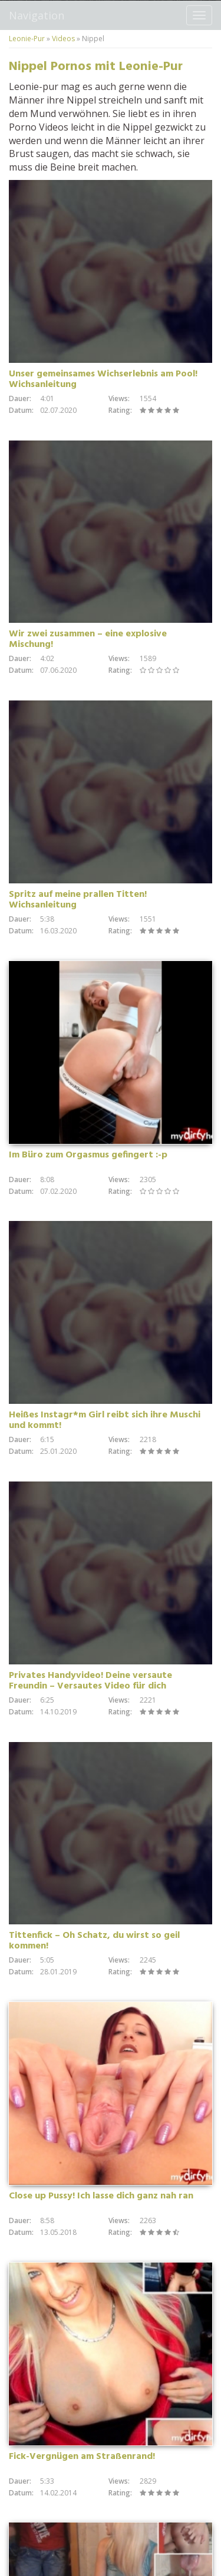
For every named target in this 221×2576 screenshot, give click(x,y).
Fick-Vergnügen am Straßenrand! (82, 2456)
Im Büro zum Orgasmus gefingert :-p (88, 1155)
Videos (63, 39)
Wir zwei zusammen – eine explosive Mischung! (88, 639)
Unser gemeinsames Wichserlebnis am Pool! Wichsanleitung (103, 379)
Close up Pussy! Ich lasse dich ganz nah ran (101, 2196)
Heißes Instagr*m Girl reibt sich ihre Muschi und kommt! (104, 1420)
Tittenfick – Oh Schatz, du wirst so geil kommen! (94, 1941)
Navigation (36, 15)
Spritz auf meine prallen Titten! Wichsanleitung (78, 900)
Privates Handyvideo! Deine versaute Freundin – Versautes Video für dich (90, 1681)
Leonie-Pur (27, 39)
